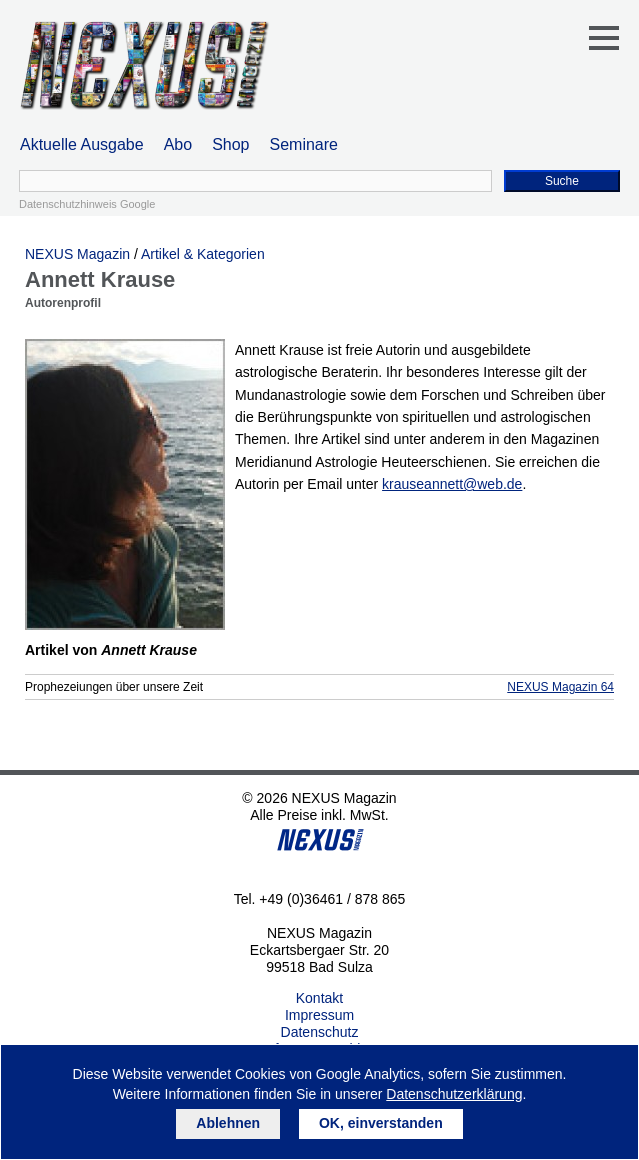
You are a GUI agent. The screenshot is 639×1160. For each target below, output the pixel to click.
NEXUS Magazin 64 (560, 687)
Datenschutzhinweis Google (87, 204)
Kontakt (319, 998)
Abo (178, 144)
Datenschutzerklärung (454, 1094)
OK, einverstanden (381, 1123)
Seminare (304, 144)
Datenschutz (320, 1032)
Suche (562, 181)
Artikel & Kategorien (203, 254)
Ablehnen (228, 1123)
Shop (230, 144)
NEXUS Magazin (77, 254)
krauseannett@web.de (452, 484)
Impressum (319, 1015)
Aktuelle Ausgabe (82, 144)
